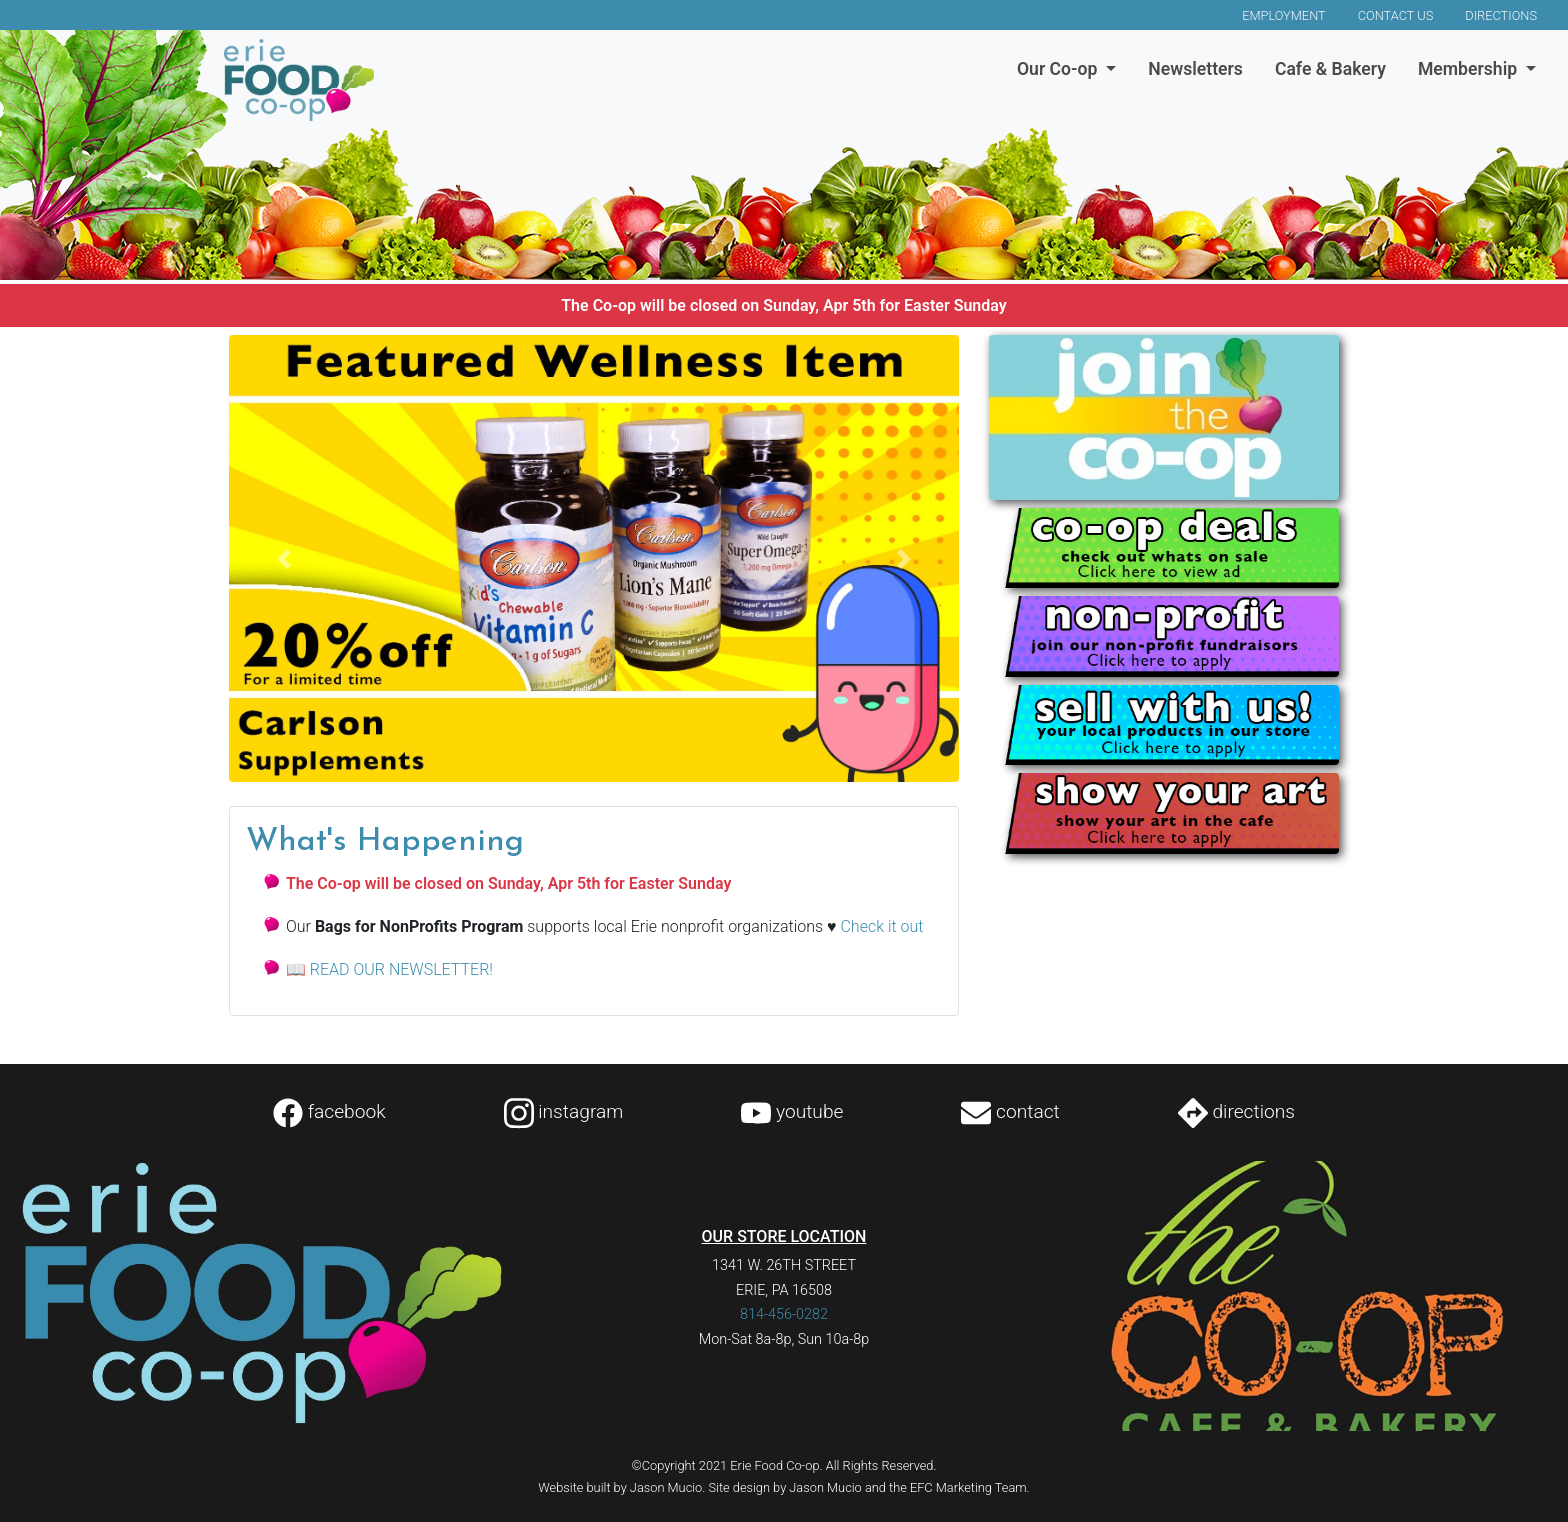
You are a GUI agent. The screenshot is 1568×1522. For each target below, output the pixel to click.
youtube (792, 1111)
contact (1010, 1111)
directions (1236, 1111)
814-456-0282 (784, 1314)
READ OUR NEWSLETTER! (401, 969)
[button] (284, 558)
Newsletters (1195, 69)
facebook (329, 1111)
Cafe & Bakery (1330, 69)
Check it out (881, 926)
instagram (564, 1111)
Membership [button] (1470, 69)
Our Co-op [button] (1059, 69)
